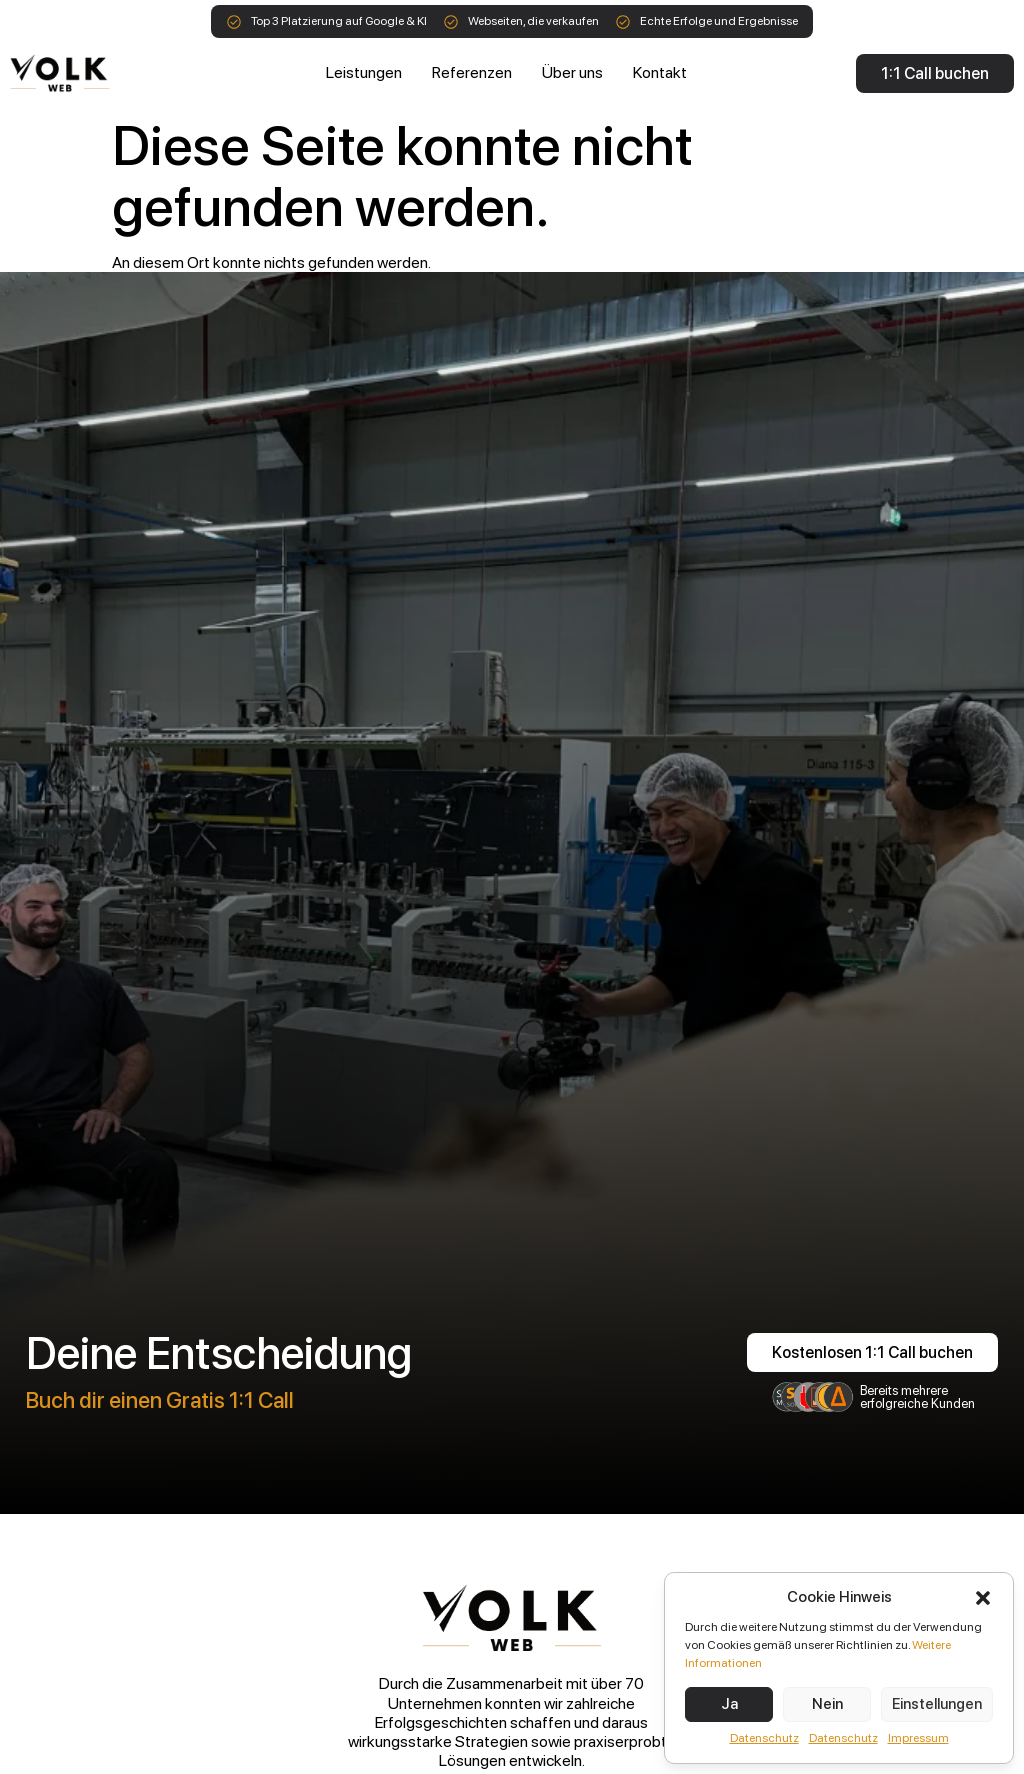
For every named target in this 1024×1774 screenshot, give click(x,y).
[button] (983, 1598)
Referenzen (472, 72)
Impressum (918, 1738)
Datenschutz (764, 1738)
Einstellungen (937, 1704)
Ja (729, 1704)
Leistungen (364, 72)
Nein (827, 1704)
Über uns (572, 72)
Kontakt (660, 72)
